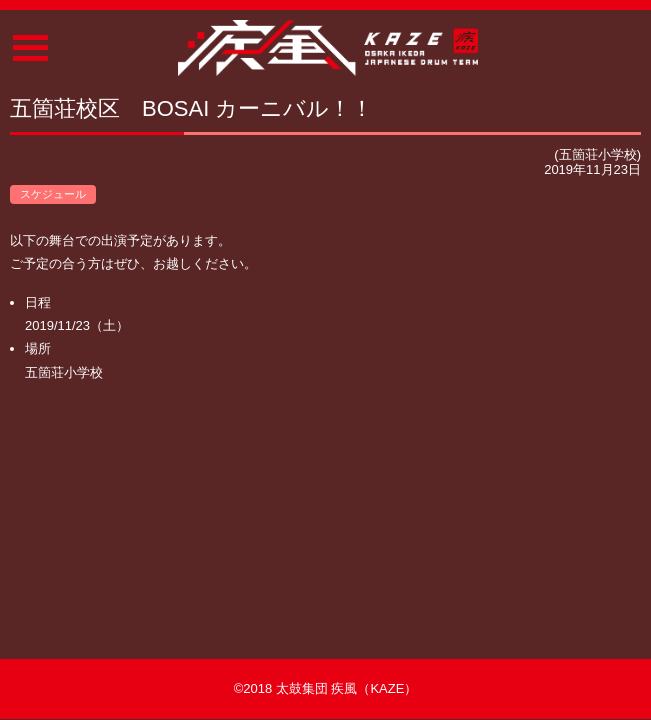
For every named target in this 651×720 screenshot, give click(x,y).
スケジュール (53, 194)
